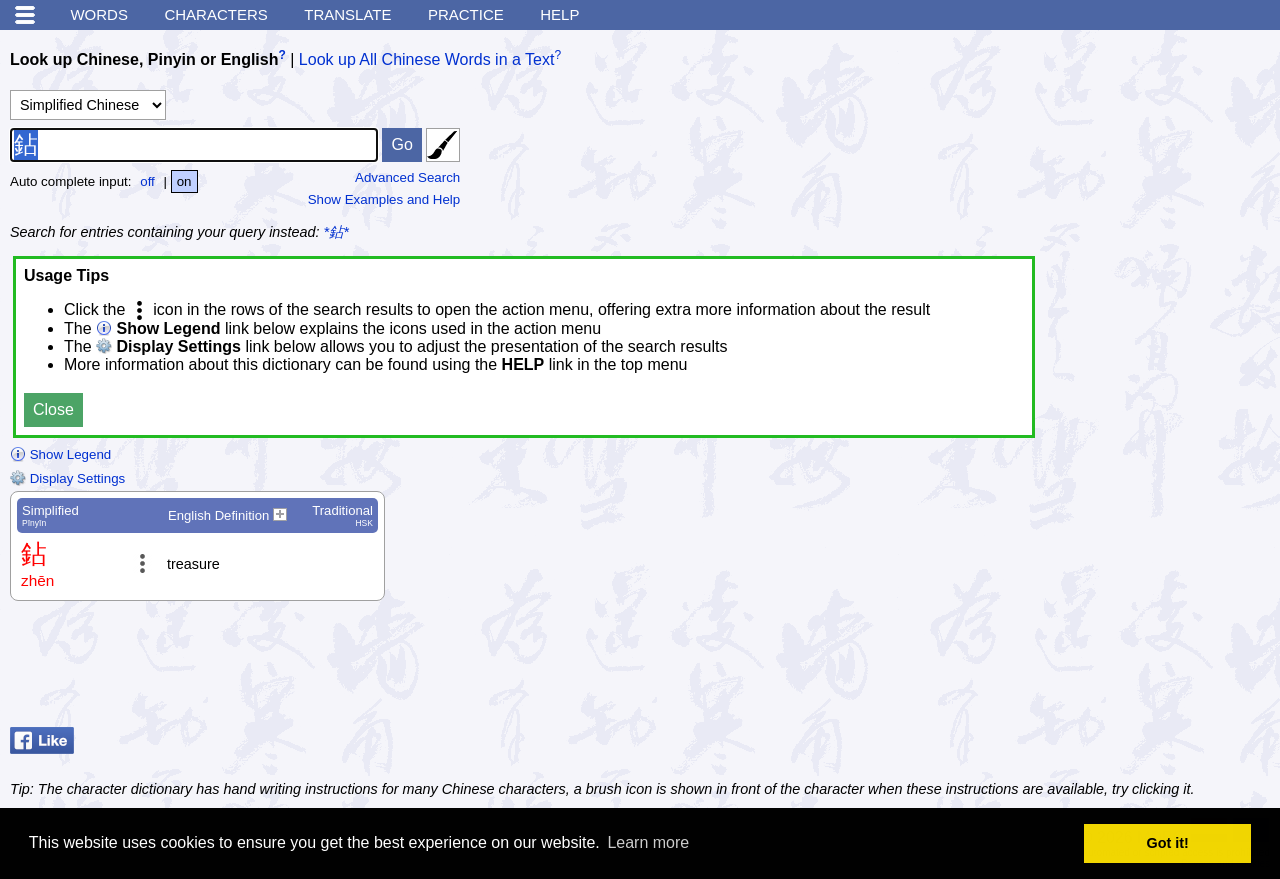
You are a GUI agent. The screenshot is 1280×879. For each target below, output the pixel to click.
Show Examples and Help (384, 199)
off (147, 181)
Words (99, 14)
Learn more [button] (648, 842)
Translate (347, 14)
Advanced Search (407, 177)
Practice (466, 14)
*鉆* (336, 232)
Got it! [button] (1168, 843)
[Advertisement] (1110, 669)
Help (559, 14)
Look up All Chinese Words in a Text (427, 59)
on (184, 181)
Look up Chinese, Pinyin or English (144, 59)
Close (53, 409)
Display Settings (67, 478)
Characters (215, 14)
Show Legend (60, 454)
